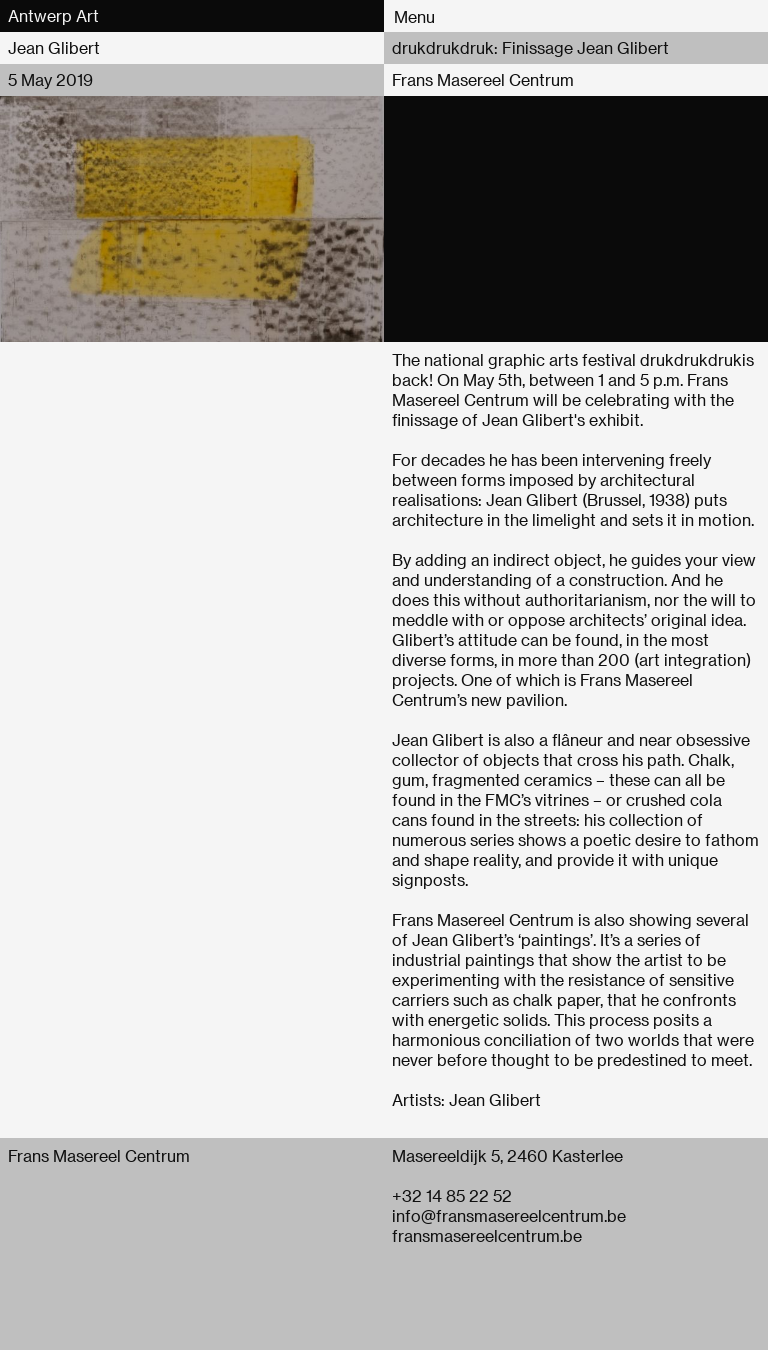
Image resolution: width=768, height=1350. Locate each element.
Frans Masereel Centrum (483, 79)
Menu (414, 16)
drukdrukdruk (691, 359)
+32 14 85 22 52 (452, 1195)
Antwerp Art (53, 15)
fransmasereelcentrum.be (487, 1235)
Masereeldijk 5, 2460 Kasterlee (507, 1155)
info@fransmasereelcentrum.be (509, 1215)
